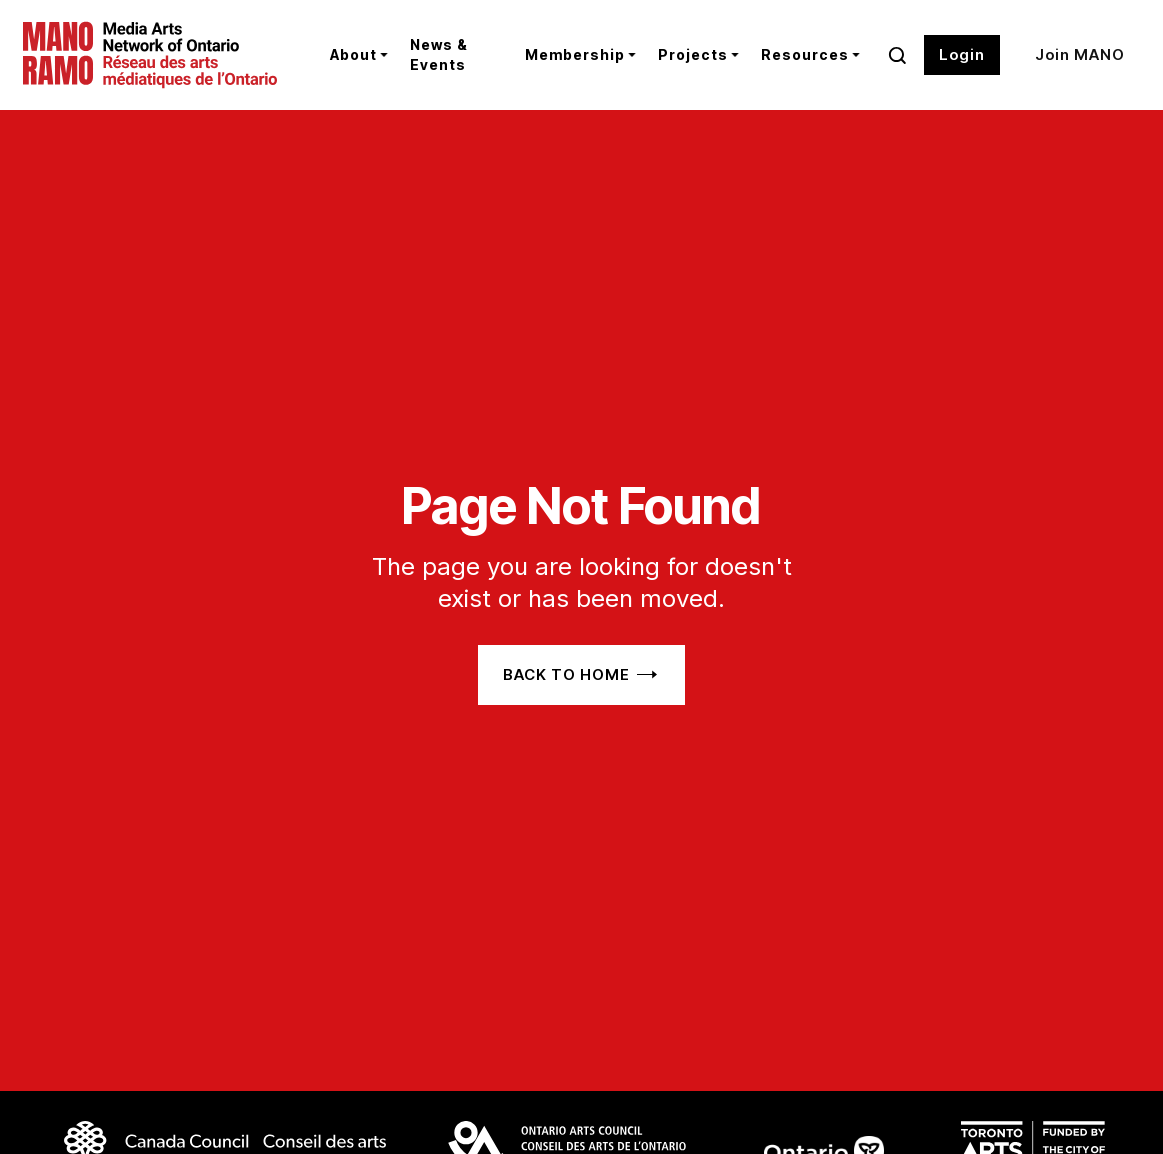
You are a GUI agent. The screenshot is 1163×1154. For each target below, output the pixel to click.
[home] (161, 55)
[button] (355, 55)
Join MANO (1080, 54)
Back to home (566, 674)
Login (962, 54)
